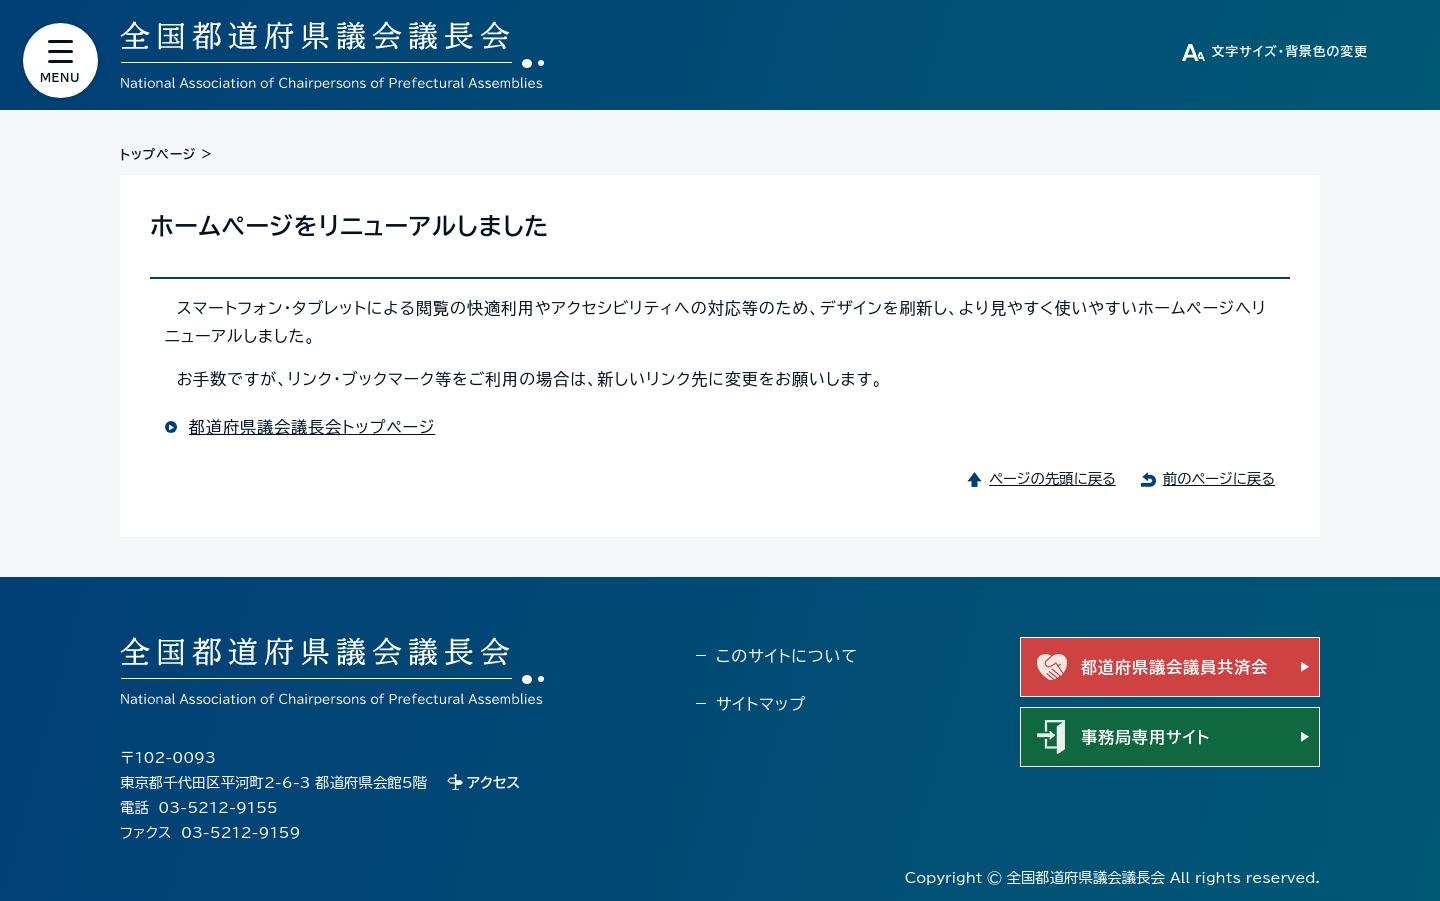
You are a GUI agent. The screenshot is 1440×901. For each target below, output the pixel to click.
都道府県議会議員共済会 (1174, 667)
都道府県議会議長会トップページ (312, 427)
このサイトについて (787, 656)
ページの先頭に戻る (1052, 478)
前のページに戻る (1219, 478)
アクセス (493, 782)
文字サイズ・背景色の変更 (1290, 51)
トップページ (158, 154)
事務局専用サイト (1145, 737)
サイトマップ (761, 704)
